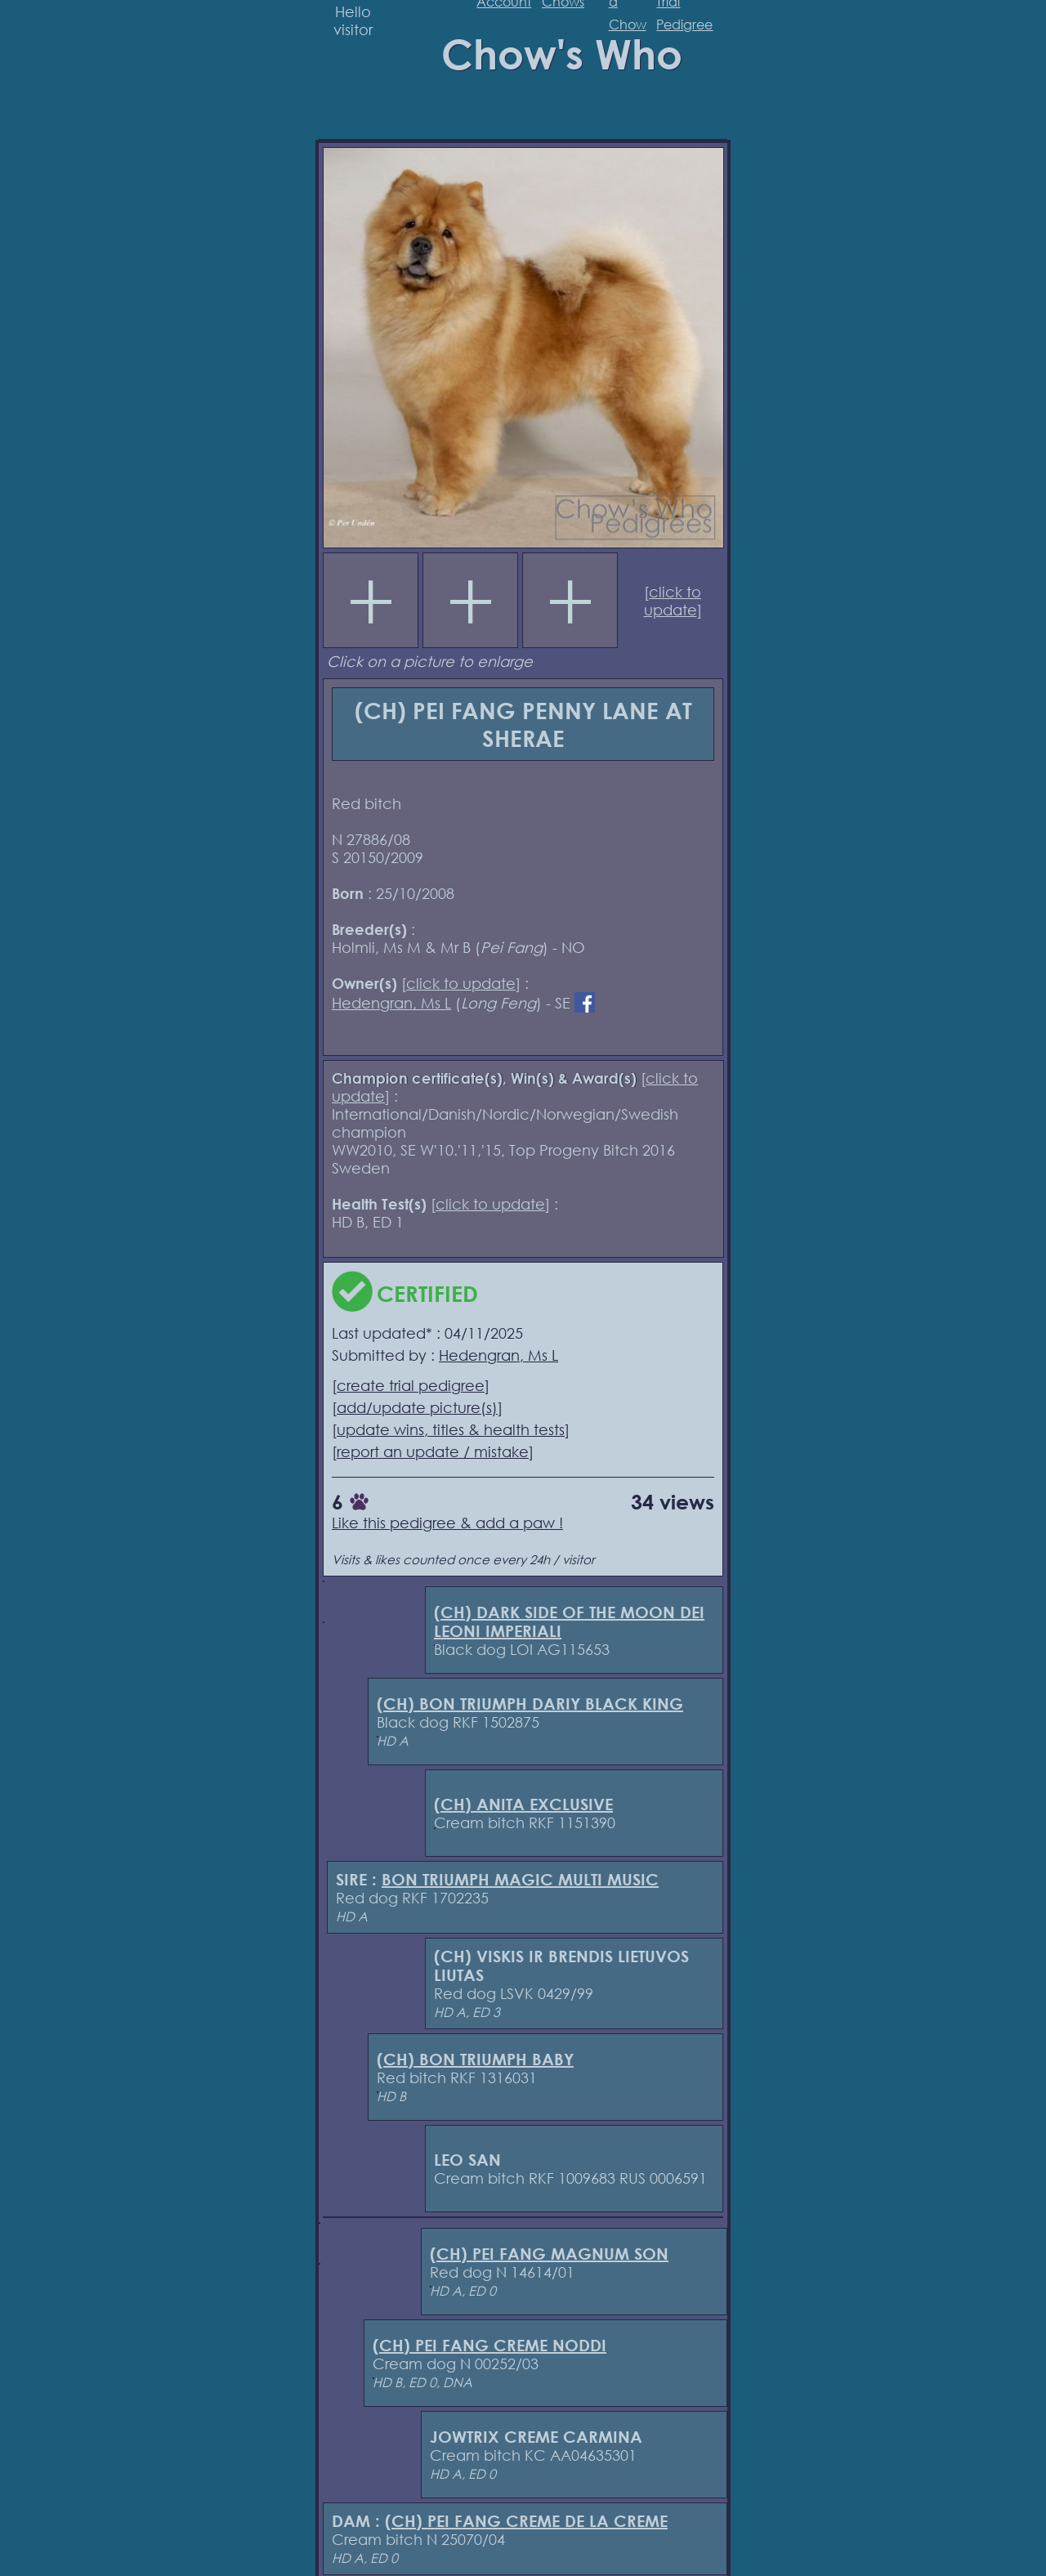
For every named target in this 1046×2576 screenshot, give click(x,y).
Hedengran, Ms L (391, 1003)
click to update (673, 601)
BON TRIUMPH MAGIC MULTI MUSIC (520, 1879)
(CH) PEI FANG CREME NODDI (489, 2345)
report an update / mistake (433, 1451)
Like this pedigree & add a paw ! (447, 1523)
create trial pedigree (411, 1385)
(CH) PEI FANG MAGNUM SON (549, 2253)
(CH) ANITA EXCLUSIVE (523, 1804)
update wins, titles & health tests (451, 1429)
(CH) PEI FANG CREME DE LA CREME (526, 2520)
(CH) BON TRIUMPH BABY (475, 2059)
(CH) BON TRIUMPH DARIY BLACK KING (530, 1703)
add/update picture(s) (417, 1407)
